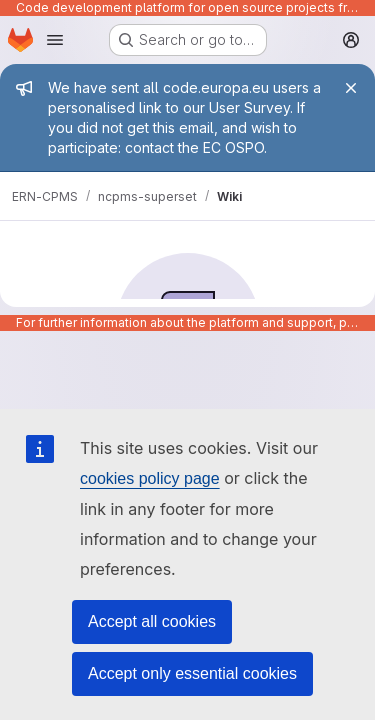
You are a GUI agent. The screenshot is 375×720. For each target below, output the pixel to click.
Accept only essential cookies (192, 673)
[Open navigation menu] (55, 40)
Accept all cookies (152, 621)
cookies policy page (150, 478)
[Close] (351, 88)
